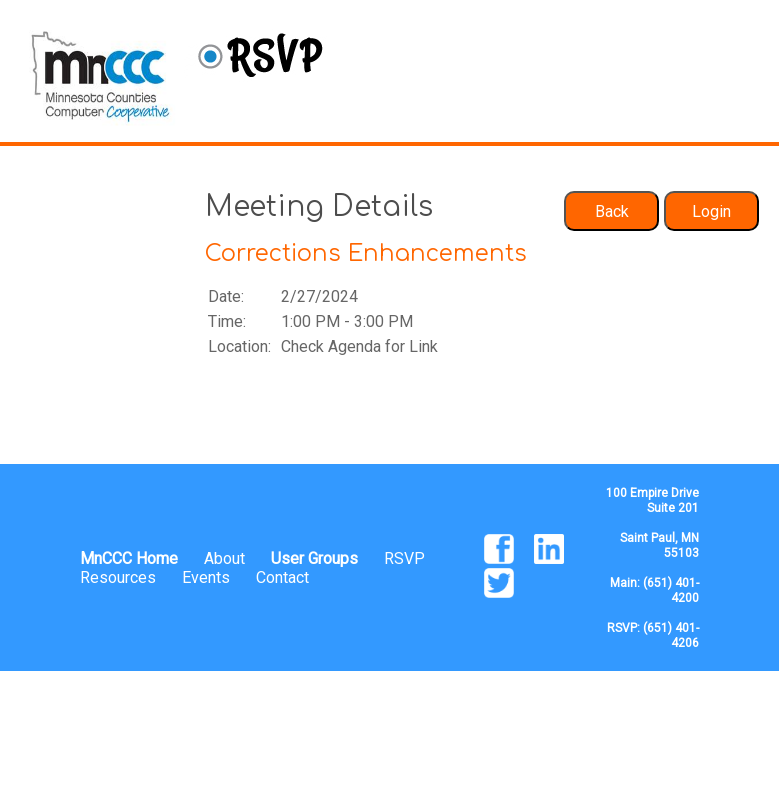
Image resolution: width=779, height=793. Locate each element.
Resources (118, 577)
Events (206, 577)
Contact (282, 577)
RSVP (404, 558)
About (224, 558)
